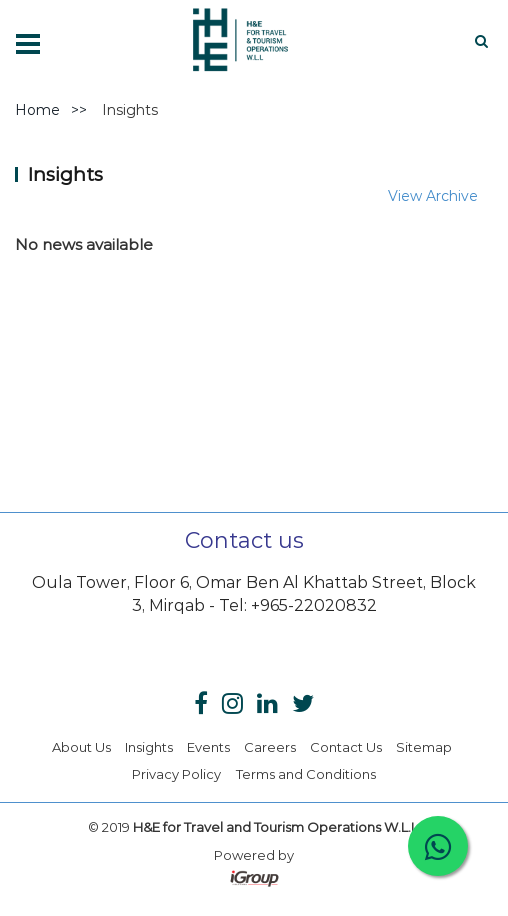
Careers (270, 747)
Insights (149, 747)
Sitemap (424, 747)
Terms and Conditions (306, 774)
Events (208, 747)
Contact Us (346, 747)
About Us (81, 747)
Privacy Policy (176, 774)
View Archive (433, 196)
